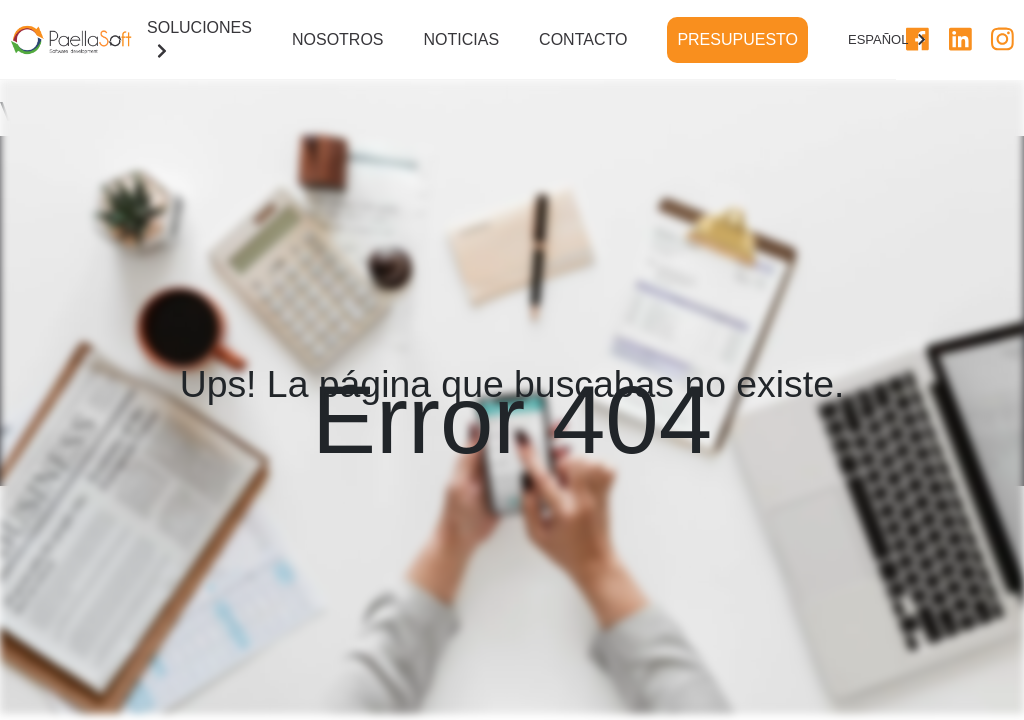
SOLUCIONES (199, 38)
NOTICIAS (462, 39)
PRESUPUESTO (737, 39)
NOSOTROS (338, 39)
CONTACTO (583, 39)
